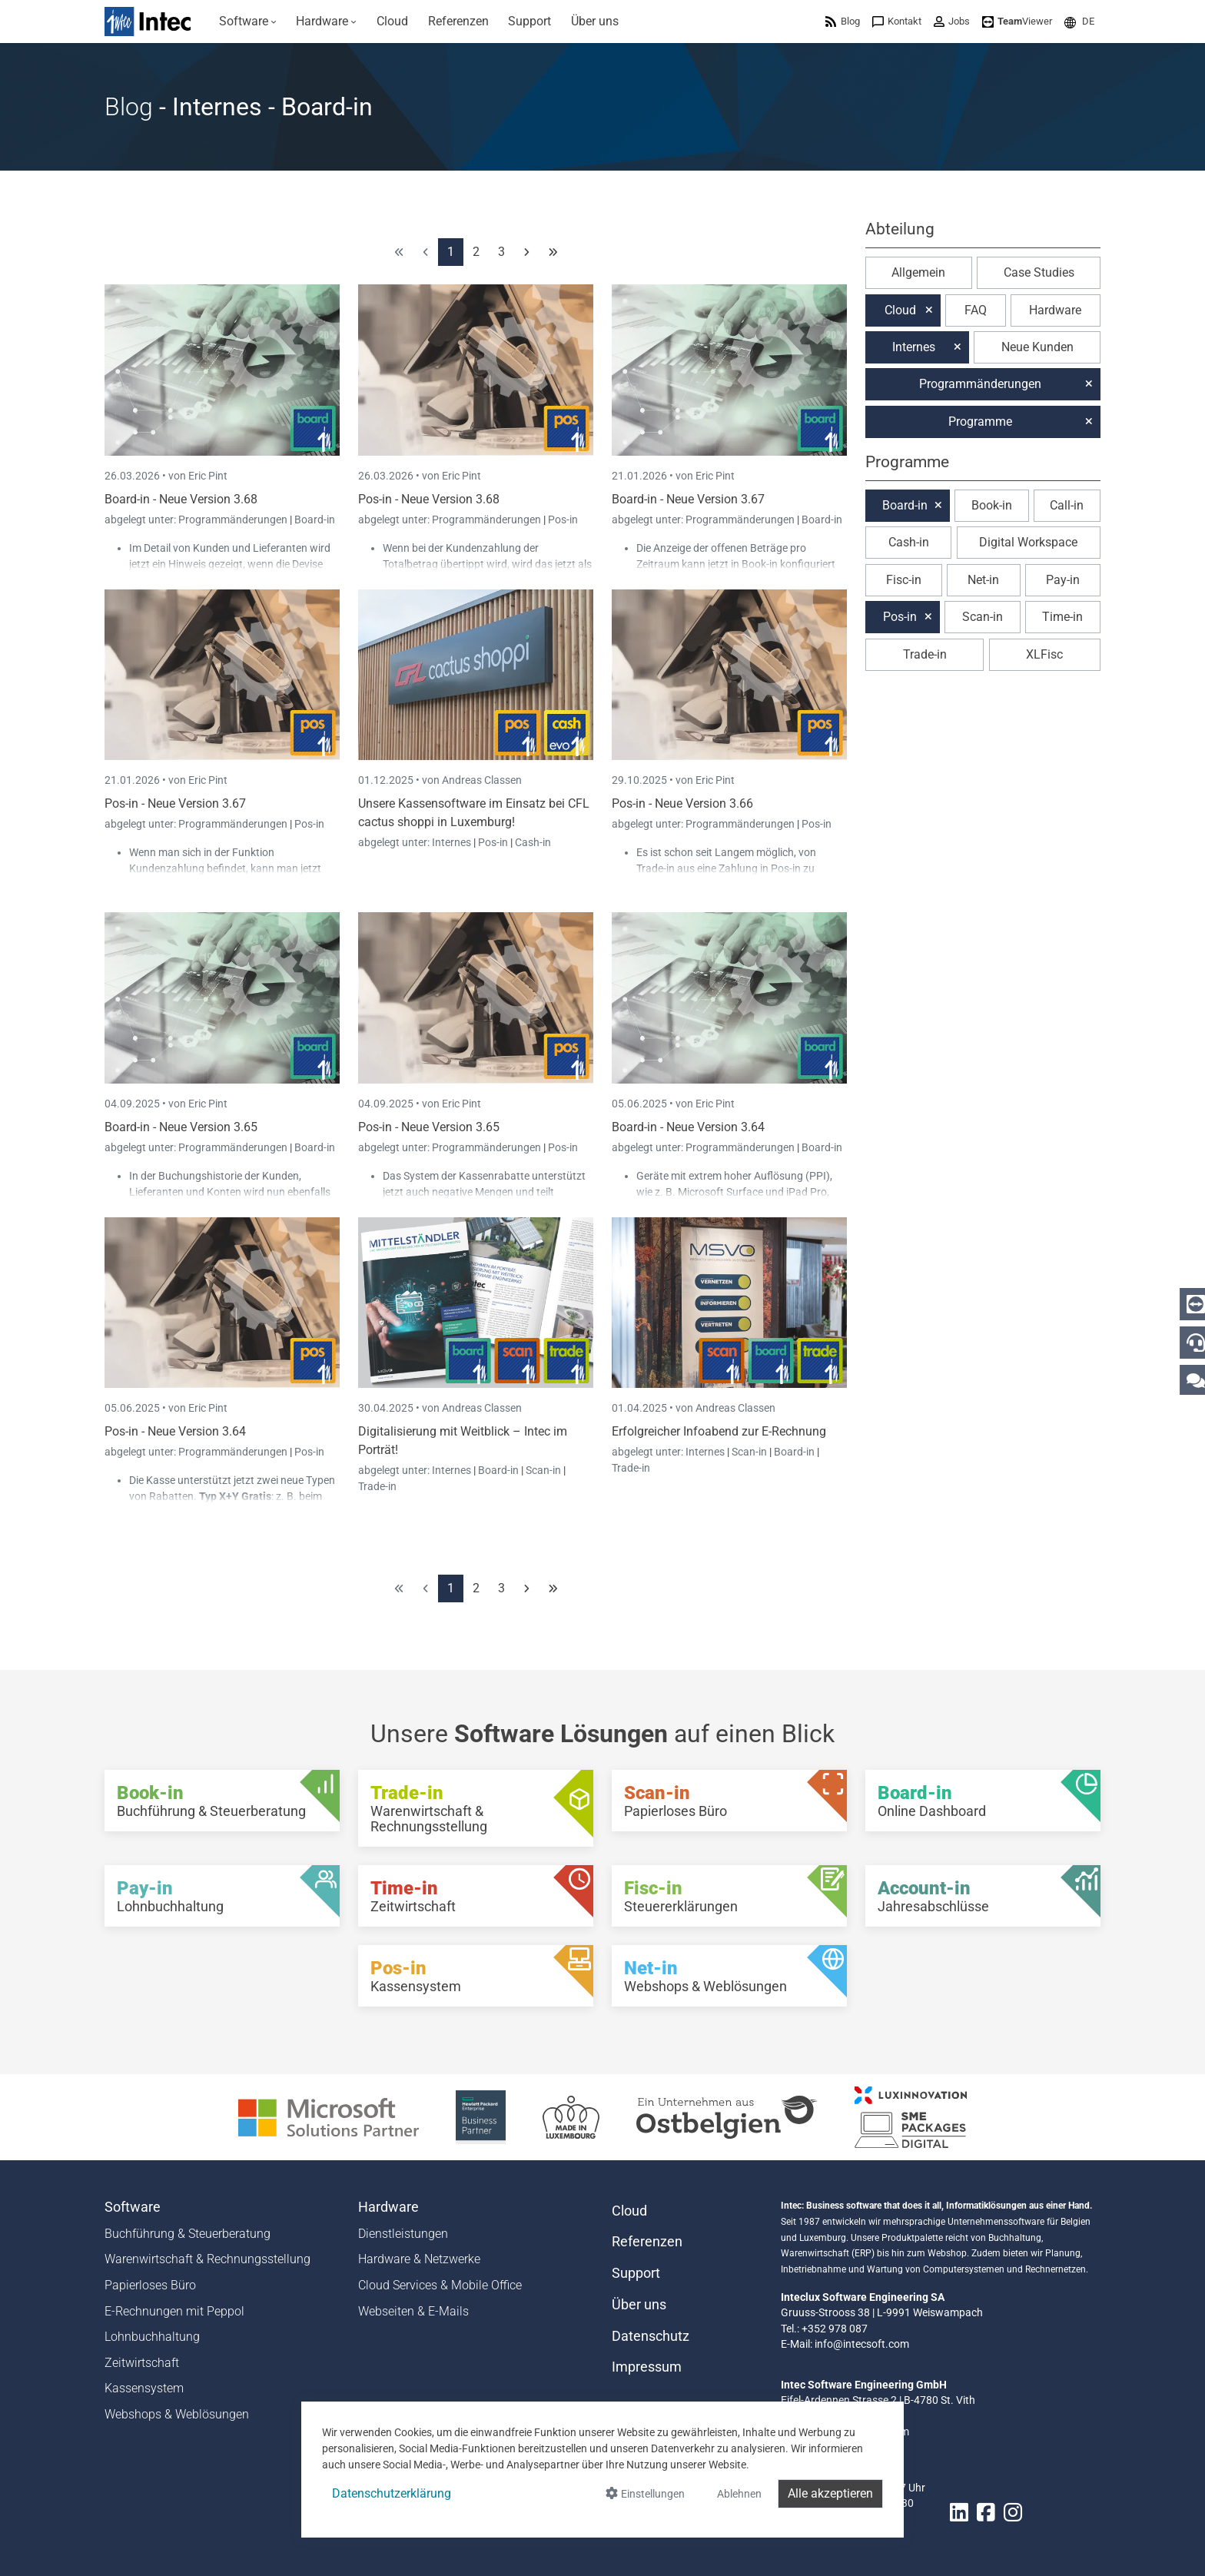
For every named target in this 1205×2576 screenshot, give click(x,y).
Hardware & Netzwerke (419, 2259)
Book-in (991, 505)
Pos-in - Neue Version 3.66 (682, 803)
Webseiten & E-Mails (413, 2311)
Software (133, 2207)
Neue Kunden (1037, 347)
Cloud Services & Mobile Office (440, 2285)
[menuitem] (248, 21)
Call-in (1067, 505)
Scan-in (543, 1470)
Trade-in (377, 1486)
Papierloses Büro (150, 2285)
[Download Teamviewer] (1017, 21)
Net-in (983, 580)
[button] (1079, 21)
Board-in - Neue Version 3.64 (688, 1127)
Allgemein (918, 272)
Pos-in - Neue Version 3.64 (175, 1431)
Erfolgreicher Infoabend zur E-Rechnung (719, 1431)
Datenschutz (650, 2336)
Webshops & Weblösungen (177, 2414)
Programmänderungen (234, 519)
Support (636, 2273)
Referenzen (647, 2241)
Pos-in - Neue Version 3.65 (429, 1127)
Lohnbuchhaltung (152, 2336)
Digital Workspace (1028, 542)
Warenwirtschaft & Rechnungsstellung (207, 2259)
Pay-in (1063, 580)
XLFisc (1044, 654)
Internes (452, 842)
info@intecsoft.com (862, 2344)
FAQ (975, 310)
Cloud (900, 310)
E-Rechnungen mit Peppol (174, 2311)
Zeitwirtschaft (142, 2362)
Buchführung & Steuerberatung (188, 2233)
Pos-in (563, 519)
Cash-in (533, 842)
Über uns (639, 2304)
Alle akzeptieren (830, 2493)
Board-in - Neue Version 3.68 (181, 499)
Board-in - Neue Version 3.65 (181, 1127)
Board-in (314, 519)
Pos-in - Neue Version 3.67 (175, 803)
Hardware (1055, 310)
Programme (980, 421)
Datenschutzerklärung (391, 2493)
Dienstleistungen (403, 2233)
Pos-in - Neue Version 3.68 (429, 499)
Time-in (1062, 616)
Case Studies (1039, 272)
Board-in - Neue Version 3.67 (688, 499)
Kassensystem (144, 2388)
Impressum (647, 2367)
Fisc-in (903, 580)
